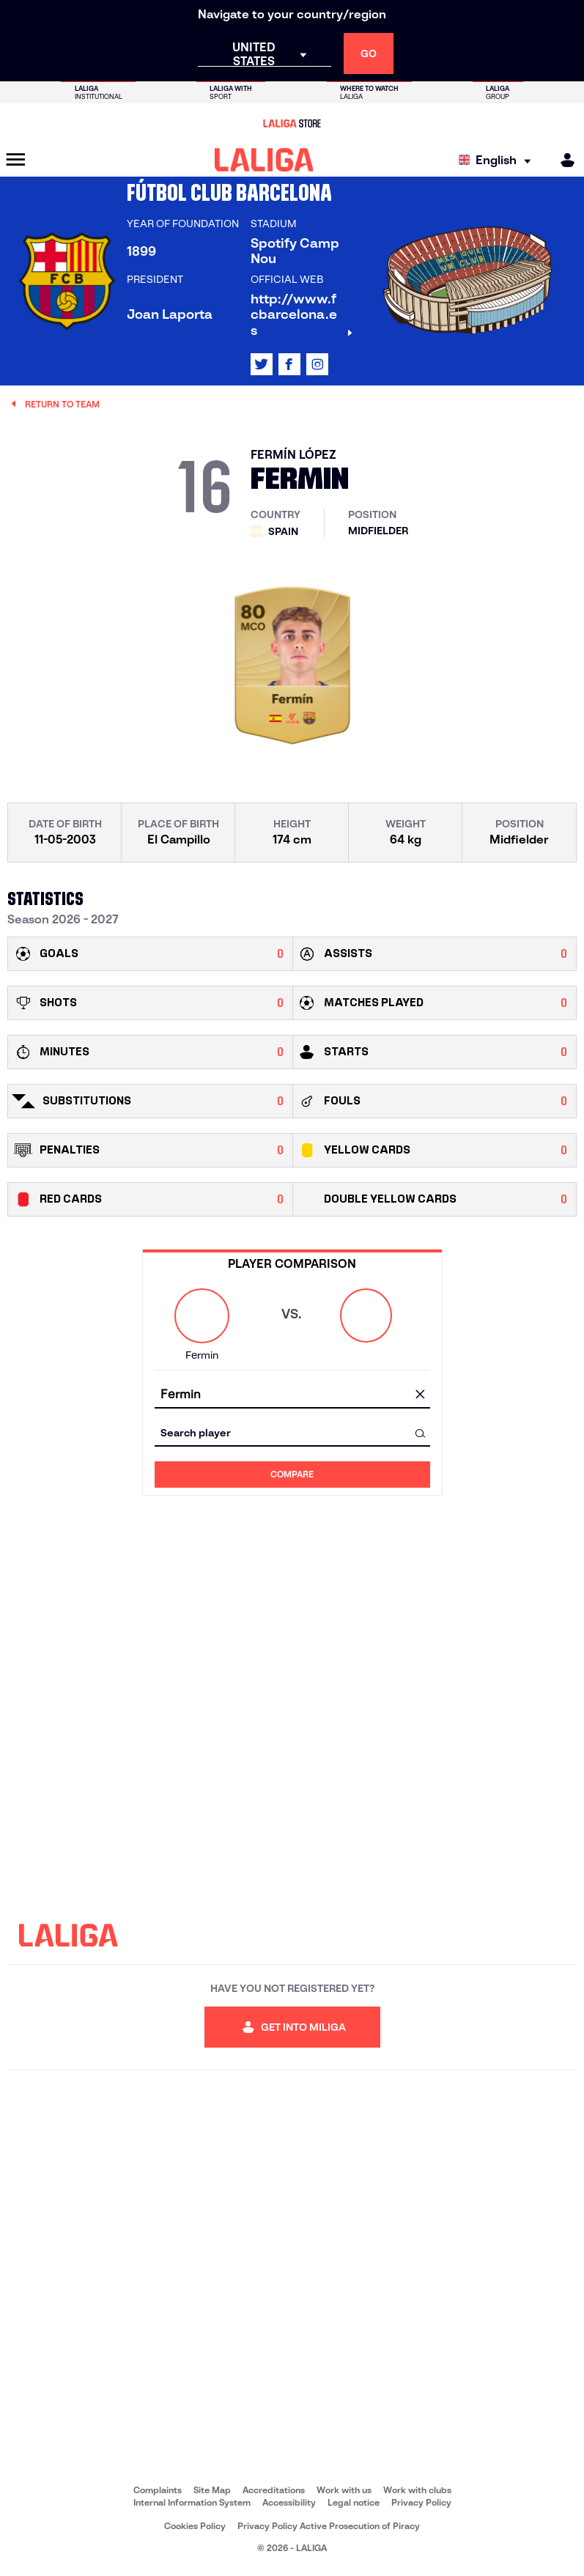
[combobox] (292, 1395)
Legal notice (354, 2502)
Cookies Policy (195, 2526)
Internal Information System (192, 2502)
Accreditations (274, 2490)
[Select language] (498, 160)
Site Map (212, 2490)
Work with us (344, 2490)
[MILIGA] (562, 160)
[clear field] (420, 1395)
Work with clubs (417, 2490)
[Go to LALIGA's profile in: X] (262, 364)
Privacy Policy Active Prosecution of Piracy (328, 2526)
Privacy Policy (421, 2502)
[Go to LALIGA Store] (292, 123)
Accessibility (289, 2502)
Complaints (157, 2490)
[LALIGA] (264, 159)
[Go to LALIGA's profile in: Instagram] (317, 364)
